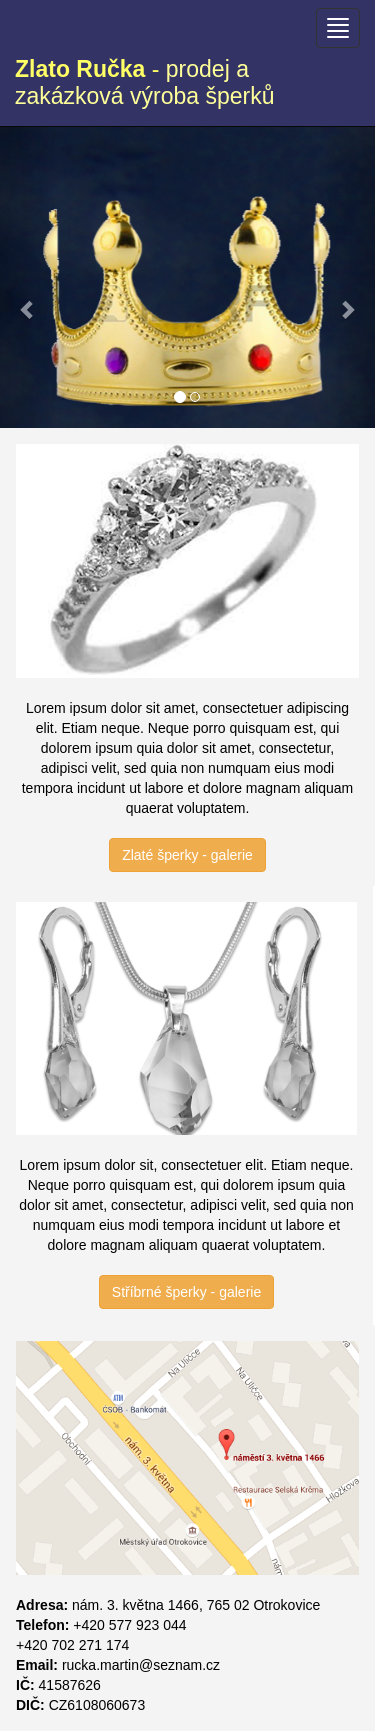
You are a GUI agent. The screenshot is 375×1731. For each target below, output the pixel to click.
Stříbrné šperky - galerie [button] (186, 1292)
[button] (28, 269)
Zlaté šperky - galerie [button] (187, 855)
